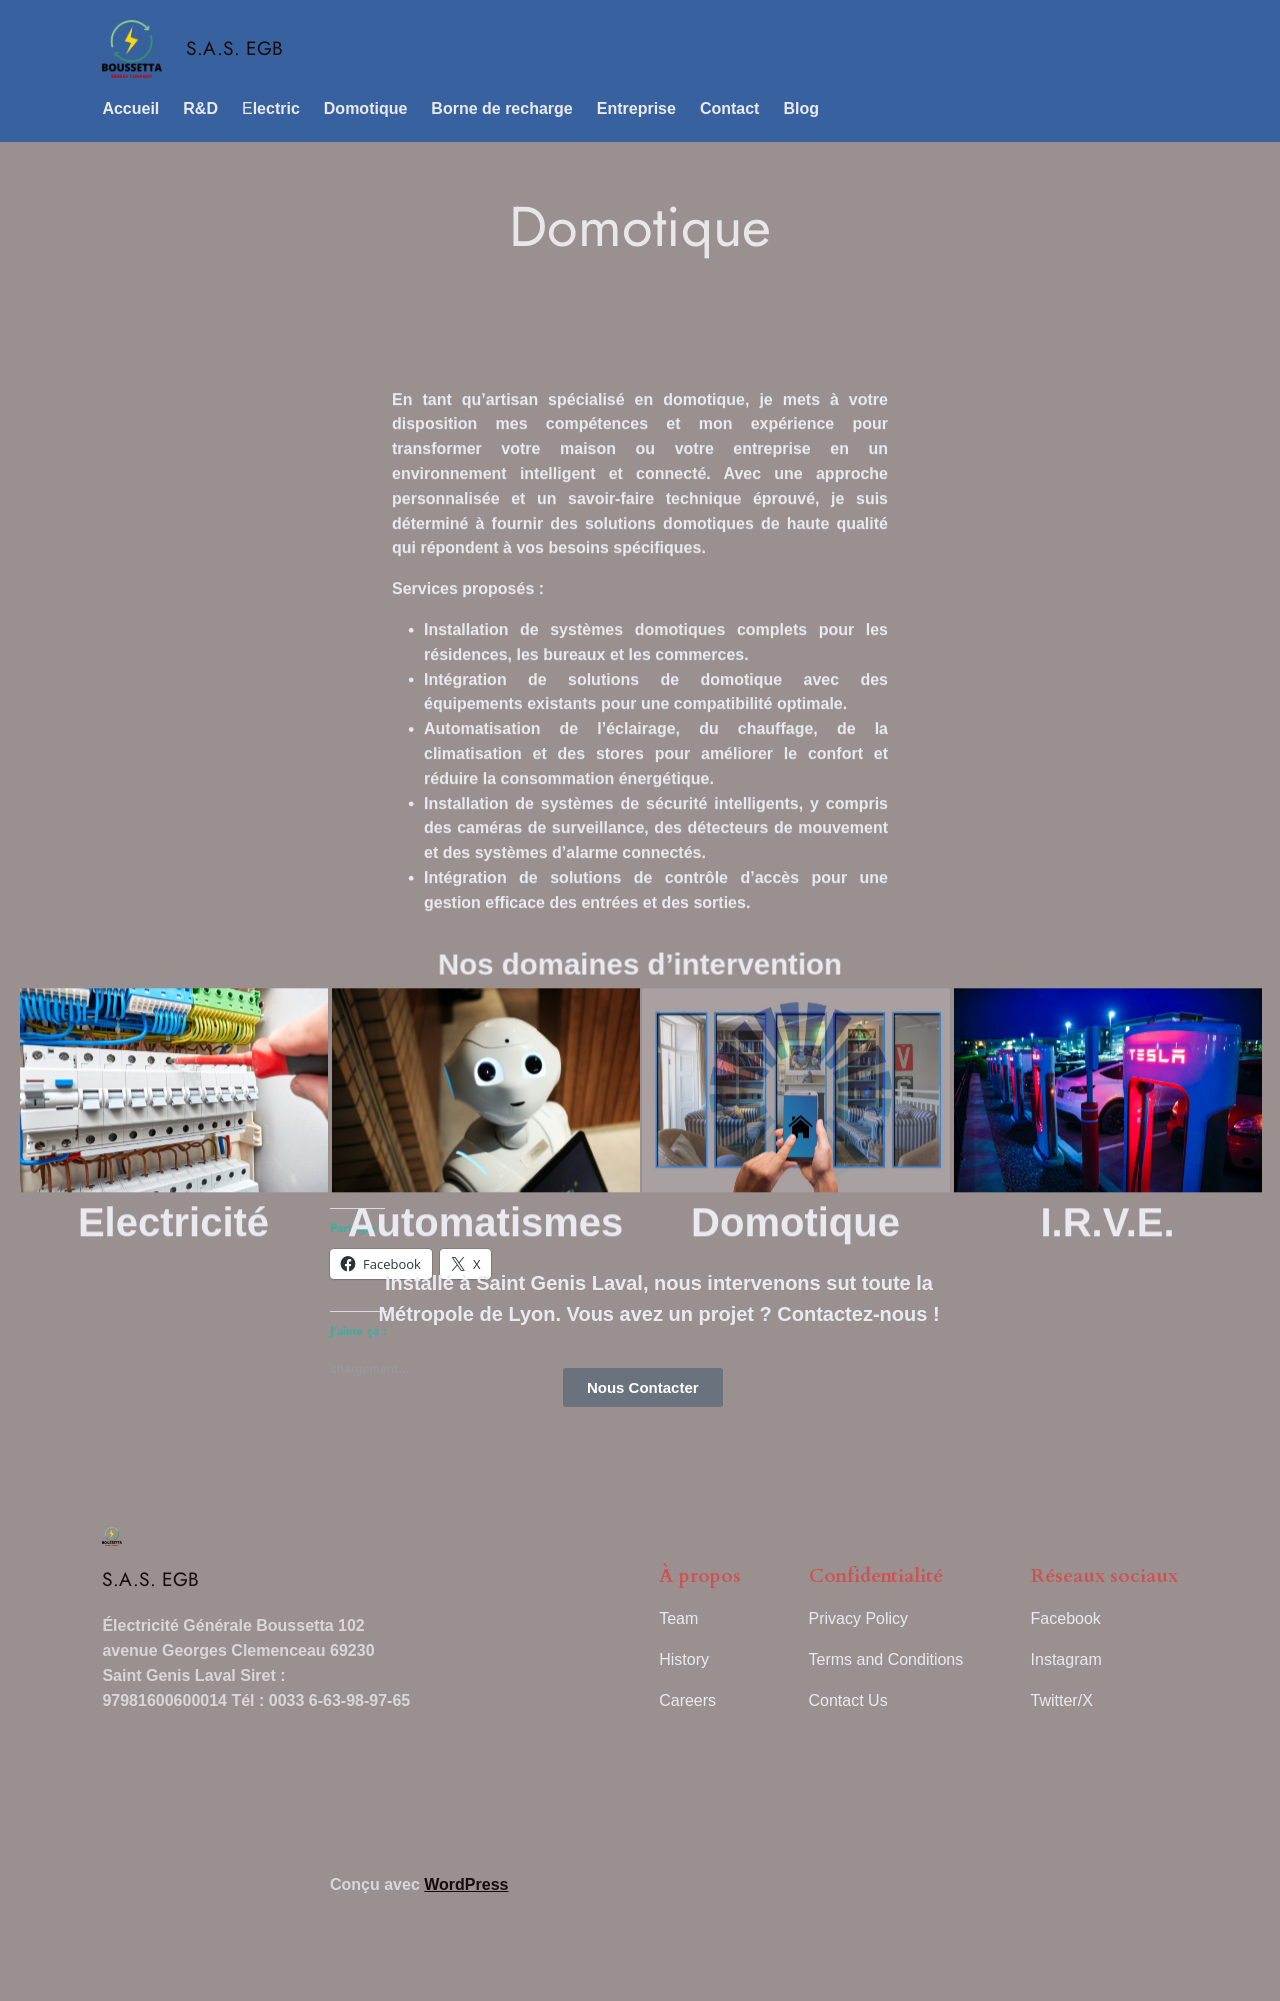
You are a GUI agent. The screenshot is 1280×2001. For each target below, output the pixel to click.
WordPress (466, 1884)
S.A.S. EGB (234, 48)
